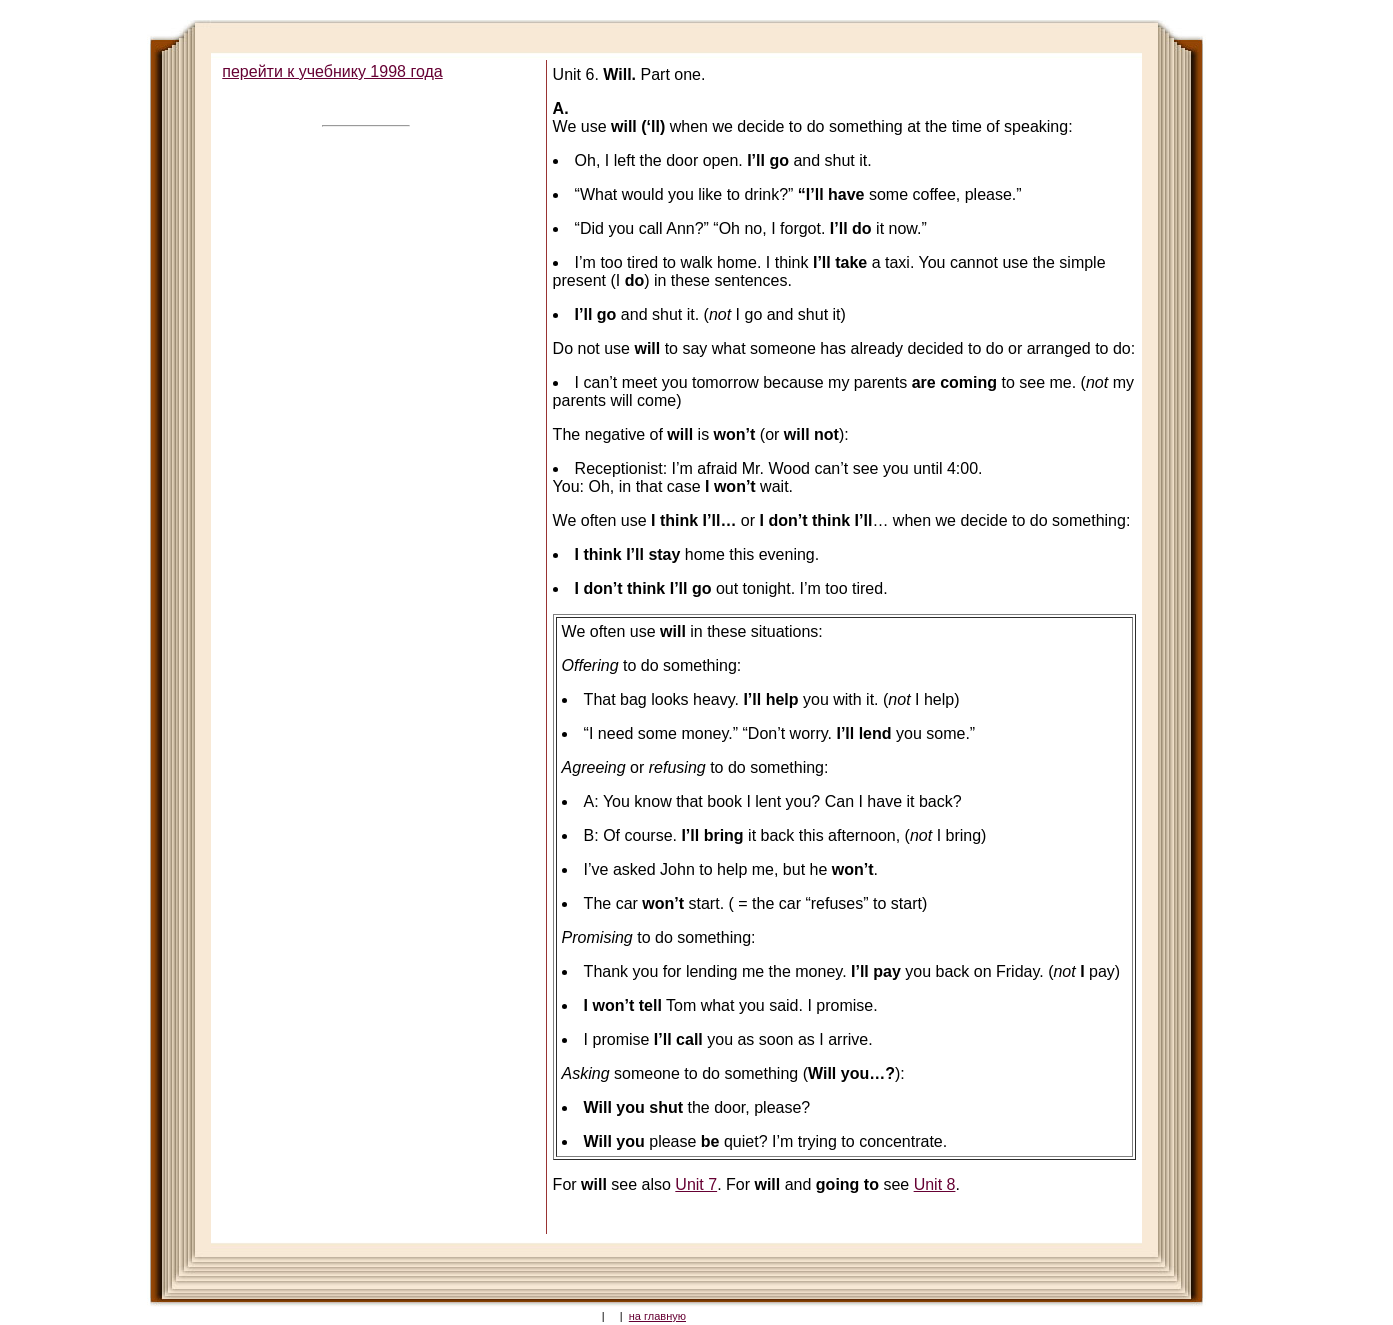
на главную (657, 1316)
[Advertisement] (364, 435)
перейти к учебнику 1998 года (332, 71)
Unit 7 (696, 1184)
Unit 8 (935, 1184)
